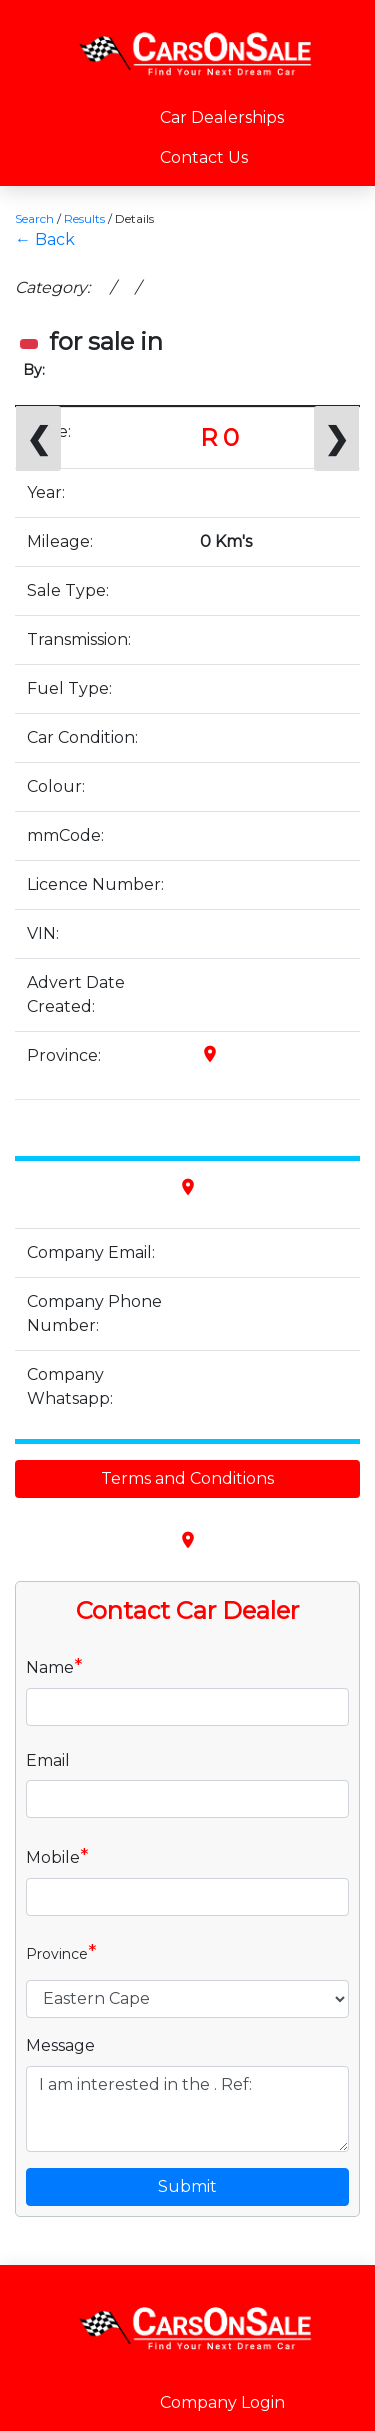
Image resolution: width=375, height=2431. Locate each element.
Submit (187, 2186)
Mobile (57, 1856)
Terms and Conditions (187, 1478)
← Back (45, 239)
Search (34, 218)
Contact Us (204, 157)
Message (60, 2045)
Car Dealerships (222, 117)
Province (61, 1952)
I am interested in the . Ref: (187, 2109)
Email (48, 1760)
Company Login (222, 2402)
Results (84, 218)
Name (54, 1666)
